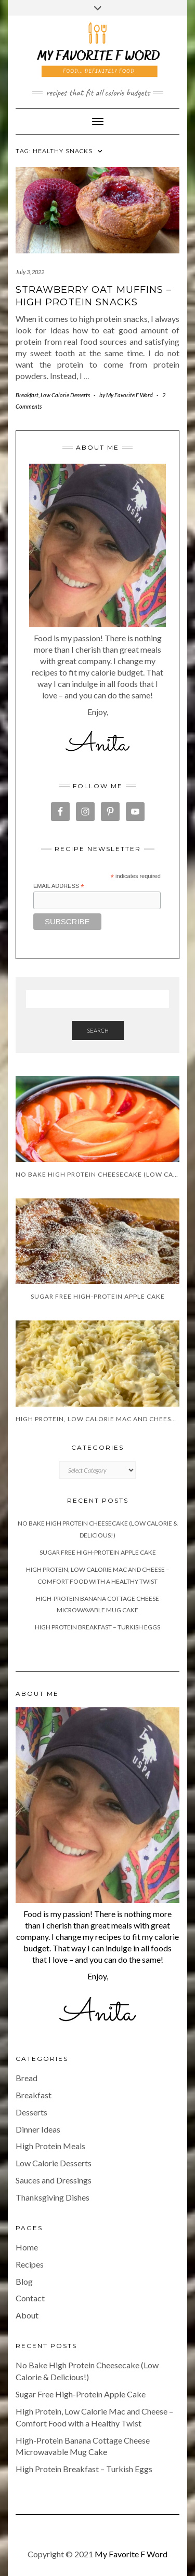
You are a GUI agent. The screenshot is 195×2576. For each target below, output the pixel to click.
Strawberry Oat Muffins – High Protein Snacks (94, 295)
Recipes (30, 2264)
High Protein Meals (50, 2146)
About (27, 2315)
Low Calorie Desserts (65, 395)
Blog (24, 2281)
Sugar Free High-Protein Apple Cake (98, 1552)
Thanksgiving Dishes (52, 2197)
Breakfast (27, 395)
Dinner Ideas (38, 2129)
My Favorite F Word (131, 2554)
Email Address (58, 886)
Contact (30, 2298)
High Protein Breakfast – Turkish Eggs (97, 1627)
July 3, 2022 (30, 271)
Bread (26, 2078)
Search (98, 1030)
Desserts (31, 2112)
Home (27, 2247)
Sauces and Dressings (54, 2180)
